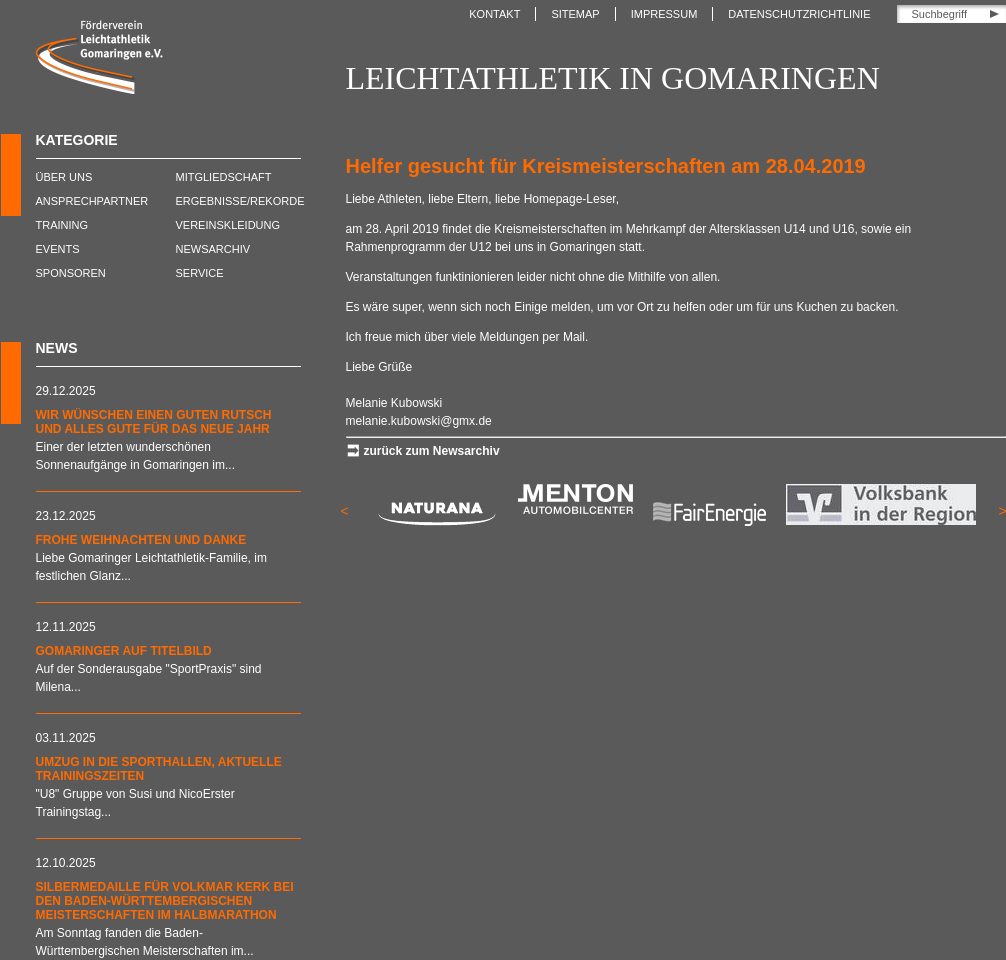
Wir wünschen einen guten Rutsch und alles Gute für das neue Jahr (154, 422)
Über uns (64, 177)
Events (58, 249)
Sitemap (575, 14)
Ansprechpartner (92, 201)
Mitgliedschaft (224, 177)
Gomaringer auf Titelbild (124, 651)
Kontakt (494, 14)
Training (62, 225)
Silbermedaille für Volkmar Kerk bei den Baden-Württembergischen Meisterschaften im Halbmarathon (165, 901)
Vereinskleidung (228, 225)
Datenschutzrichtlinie (799, 14)
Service (200, 273)
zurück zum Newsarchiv (432, 451)
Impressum (664, 14)
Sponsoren (71, 273)
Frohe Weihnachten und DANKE (141, 540)
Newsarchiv (213, 249)
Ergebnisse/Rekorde (240, 201)
